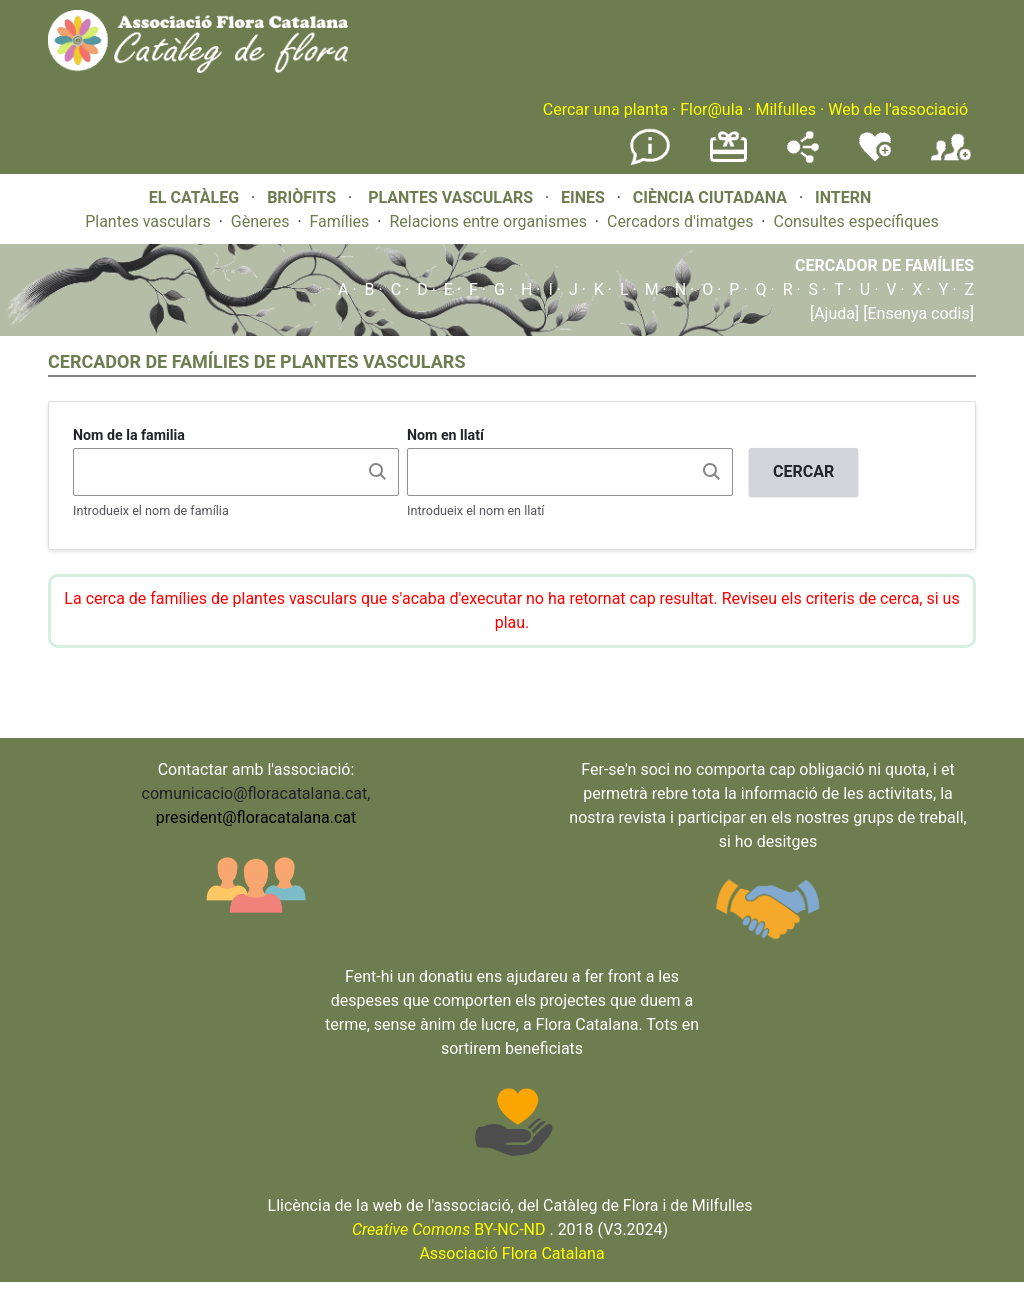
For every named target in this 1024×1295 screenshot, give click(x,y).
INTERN (843, 197)
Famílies (340, 221)
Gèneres (260, 221)
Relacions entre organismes (488, 221)
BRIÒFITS (303, 197)
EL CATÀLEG (194, 197)
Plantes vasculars (148, 221)
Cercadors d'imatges (680, 221)
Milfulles (785, 109)
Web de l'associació (898, 109)
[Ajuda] (834, 313)
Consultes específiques (855, 221)
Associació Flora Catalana (511, 1253)
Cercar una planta (605, 109)
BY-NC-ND (449, 1229)
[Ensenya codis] (916, 313)
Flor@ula (711, 109)
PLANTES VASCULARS (450, 197)
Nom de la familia (129, 435)
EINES (583, 197)
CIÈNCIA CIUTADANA (710, 197)
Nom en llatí (445, 435)
